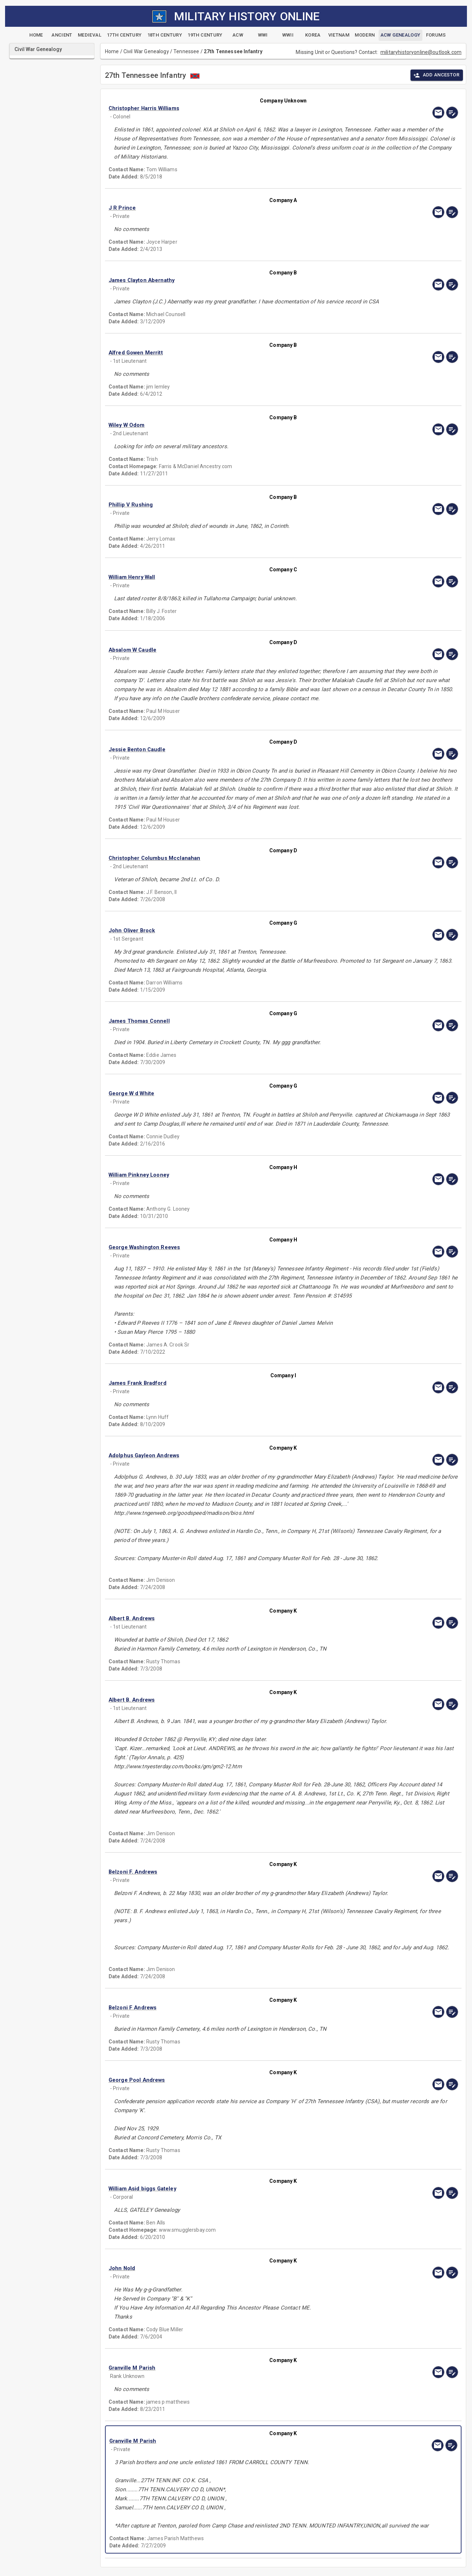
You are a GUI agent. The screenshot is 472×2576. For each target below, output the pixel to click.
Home (112, 51)
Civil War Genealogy (146, 51)
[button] (231, 108)
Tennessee (186, 51)
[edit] (452, 112)
